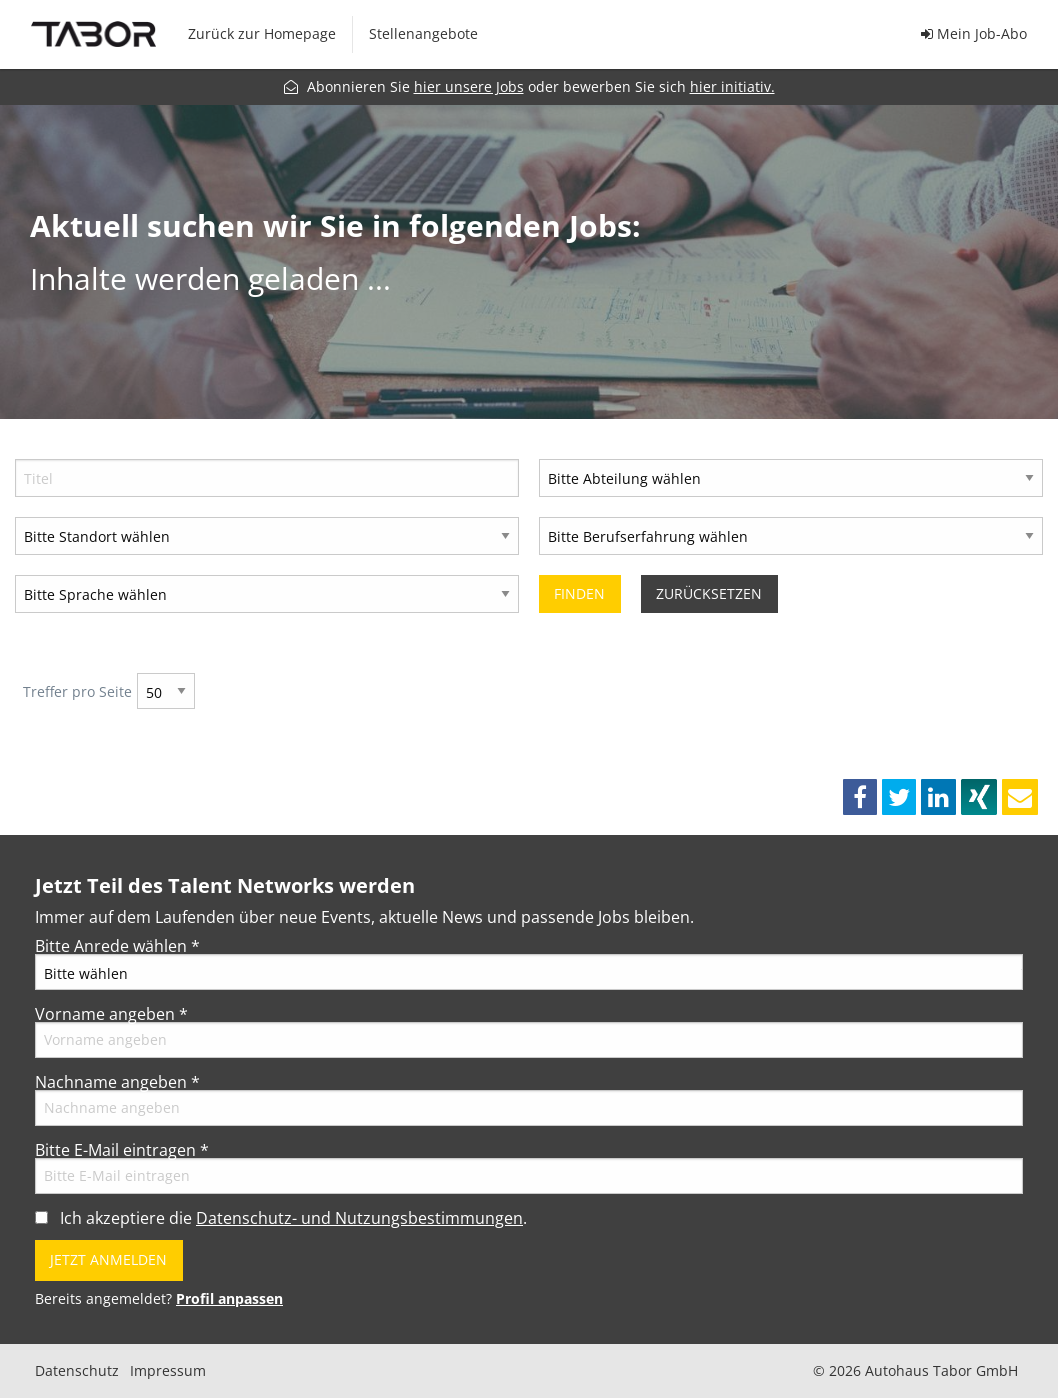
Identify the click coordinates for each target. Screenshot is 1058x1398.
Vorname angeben (111, 1014)
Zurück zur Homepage (262, 33)
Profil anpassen (229, 1298)
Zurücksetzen (709, 593)
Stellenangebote (423, 33)
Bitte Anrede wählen (117, 946)
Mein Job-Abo (974, 33)
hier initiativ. (732, 86)
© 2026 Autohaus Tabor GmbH (915, 1371)
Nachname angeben (117, 1082)
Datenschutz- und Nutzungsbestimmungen (359, 1218)
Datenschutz (77, 1371)
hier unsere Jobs (469, 86)
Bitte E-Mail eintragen (122, 1150)
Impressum (168, 1371)
